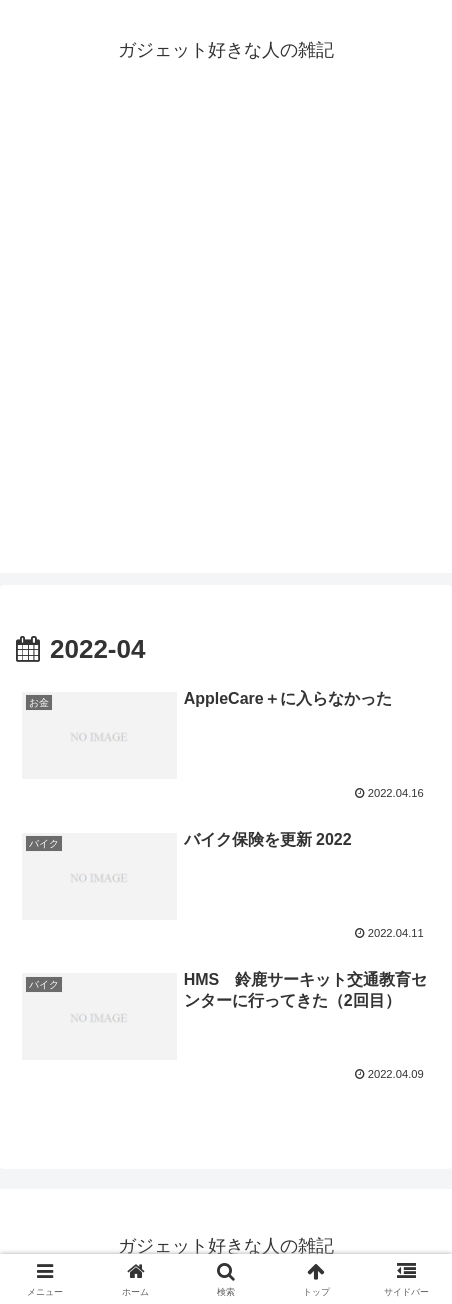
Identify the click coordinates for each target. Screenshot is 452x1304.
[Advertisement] (226, 347)
